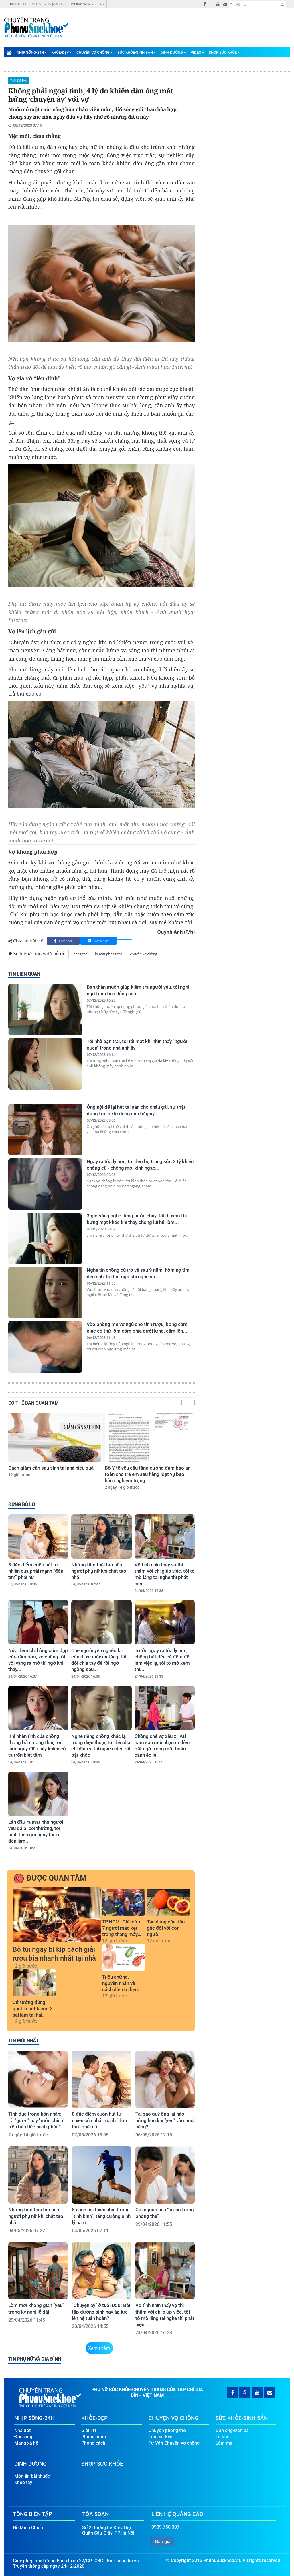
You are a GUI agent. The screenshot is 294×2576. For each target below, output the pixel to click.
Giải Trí (88, 2430)
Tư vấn (223, 2436)
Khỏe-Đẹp (61, 52)
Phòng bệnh (93, 2436)
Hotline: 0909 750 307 (87, 4)
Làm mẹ (224, 2443)
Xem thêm (99, 2348)
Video (197, 52)
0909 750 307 (165, 2527)
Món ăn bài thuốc (32, 2476)
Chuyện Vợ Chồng (94, 52)
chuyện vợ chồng (143, 954)
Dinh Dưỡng (173, 52)
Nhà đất (22, 2430)
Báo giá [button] (163, 2541)
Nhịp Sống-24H (32, 52)
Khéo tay (23, 2482)
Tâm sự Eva (19, 81)
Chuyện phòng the (167, 2430)
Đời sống (23, 2436)
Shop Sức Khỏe (224, 52)
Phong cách (93, 2443)
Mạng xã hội (27, 2443)
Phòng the (79, 954)
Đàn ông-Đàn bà (232, 2430)
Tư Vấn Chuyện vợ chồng (174, 2443)
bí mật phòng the (109, 954)
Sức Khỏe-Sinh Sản (136, 52)
